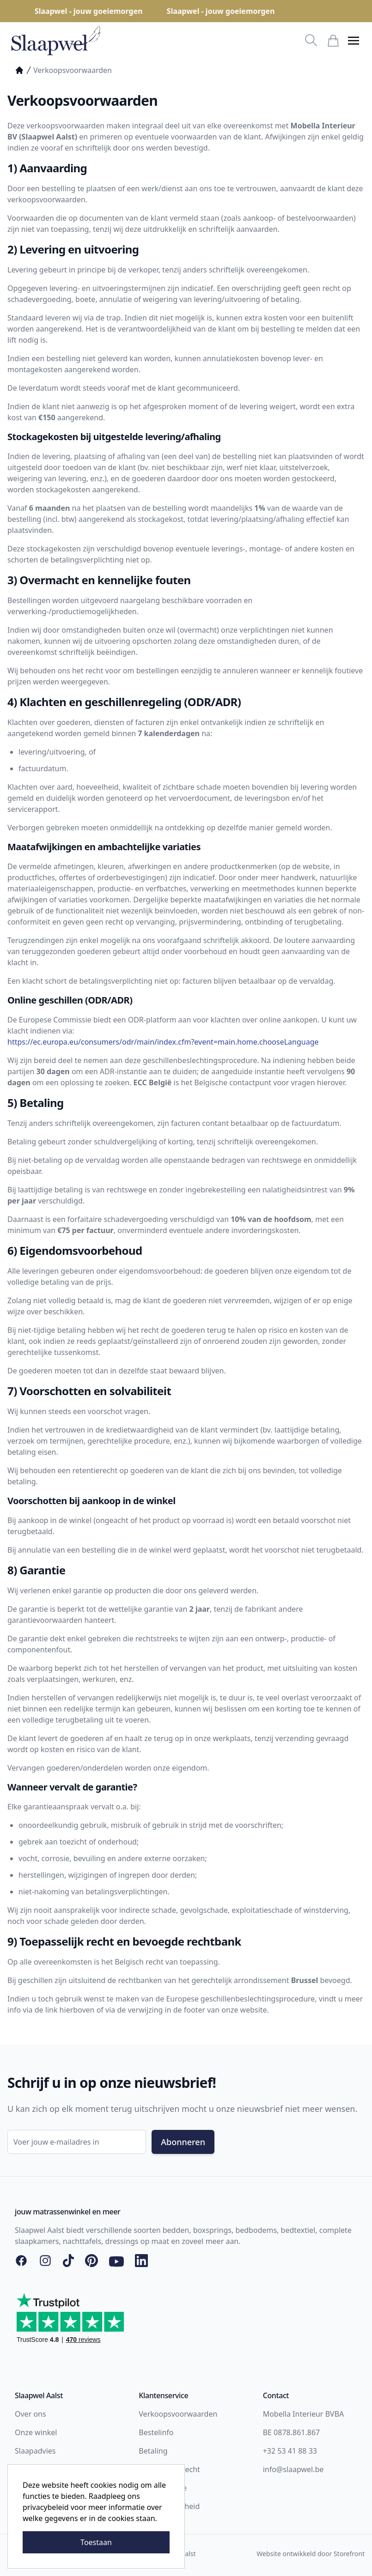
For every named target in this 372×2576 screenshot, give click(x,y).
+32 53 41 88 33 (290, 2451)
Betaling (153, 2451)
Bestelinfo (156, 2432)
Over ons (30, 2414)
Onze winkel (36, 2432)
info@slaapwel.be (293, 2469)
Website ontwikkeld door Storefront (310, 2553)
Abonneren (183, 2141)
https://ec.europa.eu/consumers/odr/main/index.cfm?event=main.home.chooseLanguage (163, 1042)
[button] (353, 41)
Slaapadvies (35, 2451)
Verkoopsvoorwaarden (178, 2414)
